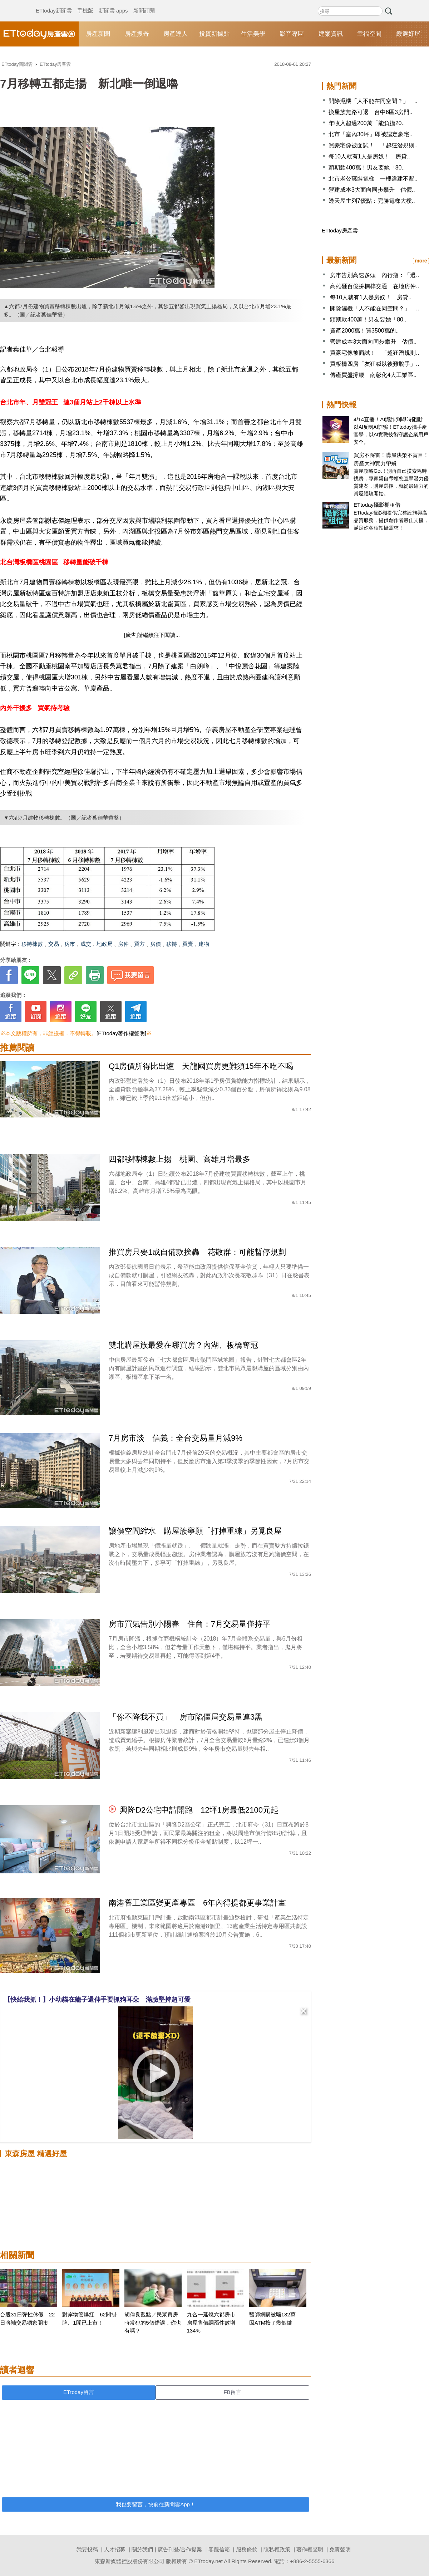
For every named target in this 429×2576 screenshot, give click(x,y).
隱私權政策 (276, 2549)
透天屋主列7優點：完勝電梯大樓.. (372, 201)
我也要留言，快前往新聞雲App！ (155, 2504)
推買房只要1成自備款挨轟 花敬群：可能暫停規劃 (197, 1252)
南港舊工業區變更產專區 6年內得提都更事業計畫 (197, 1902)
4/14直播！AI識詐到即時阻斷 (388, 419)
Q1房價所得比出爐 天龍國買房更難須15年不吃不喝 (201, 1066)
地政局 (105, 944)
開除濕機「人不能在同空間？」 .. (373, 101)
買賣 (187, 944)
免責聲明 (340, 2549)
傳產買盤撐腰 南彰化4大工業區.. (373, 375)
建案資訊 (331, 33)
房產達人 (175, 33)
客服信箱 (219, 2549)
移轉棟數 (32, 944)
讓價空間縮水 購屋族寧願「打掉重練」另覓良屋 (199, 1531)
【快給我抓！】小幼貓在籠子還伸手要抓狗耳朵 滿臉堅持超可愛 (97, 1999)
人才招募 (114, 2549)
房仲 (123, 944)
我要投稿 (87, 2549)
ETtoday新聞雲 (54, 3)
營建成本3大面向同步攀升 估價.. (372, 190)
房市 (69, 944)
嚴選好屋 (408, 33)
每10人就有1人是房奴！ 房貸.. (369, 156)
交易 (53, 944)
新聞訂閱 (144, 3)
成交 (85, 944)
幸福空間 (369, 33)
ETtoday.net (208, 2561)
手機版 (85, 3)
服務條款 (246, 2549)
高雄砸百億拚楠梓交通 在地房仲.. (374, 286)
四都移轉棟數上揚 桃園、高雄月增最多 (183, 1159)
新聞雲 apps (113, 3)
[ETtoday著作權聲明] (121, 1033)
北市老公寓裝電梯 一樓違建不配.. (373, 179)
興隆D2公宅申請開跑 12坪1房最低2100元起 (199, 1809)
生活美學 (253, 33)
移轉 (171, 944)
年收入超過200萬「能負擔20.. (367, 123)
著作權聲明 (309, 2549)
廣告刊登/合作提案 (180, 2549)
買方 (139, 944)
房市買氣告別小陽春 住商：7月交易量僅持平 (193, 1623)
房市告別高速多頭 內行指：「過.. (374, 275)
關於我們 (142, 2549)
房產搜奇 (137, 33)
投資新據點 (214, 33)
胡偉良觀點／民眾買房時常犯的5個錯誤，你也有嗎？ (152, 2322)
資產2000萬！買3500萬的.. (364, 331)
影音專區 (292, 33)
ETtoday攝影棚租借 (377, 505)
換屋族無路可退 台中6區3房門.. (371, 112)
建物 (203, 944)
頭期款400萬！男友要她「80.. (367, 167)
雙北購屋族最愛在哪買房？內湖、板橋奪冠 (183, 1345)
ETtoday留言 (78, 2392)
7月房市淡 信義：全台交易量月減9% (175, 1438)
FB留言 (232, 2392)
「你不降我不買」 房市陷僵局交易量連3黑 (185, 1716)
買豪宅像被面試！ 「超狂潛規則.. (373, 145)
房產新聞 (98, 33)
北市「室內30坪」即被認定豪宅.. (371, 134)
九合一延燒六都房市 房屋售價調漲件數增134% (214, 2322)
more (421, 261)
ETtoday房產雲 (39, 33)
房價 (155, 944)
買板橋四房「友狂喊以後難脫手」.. (374, 364)
